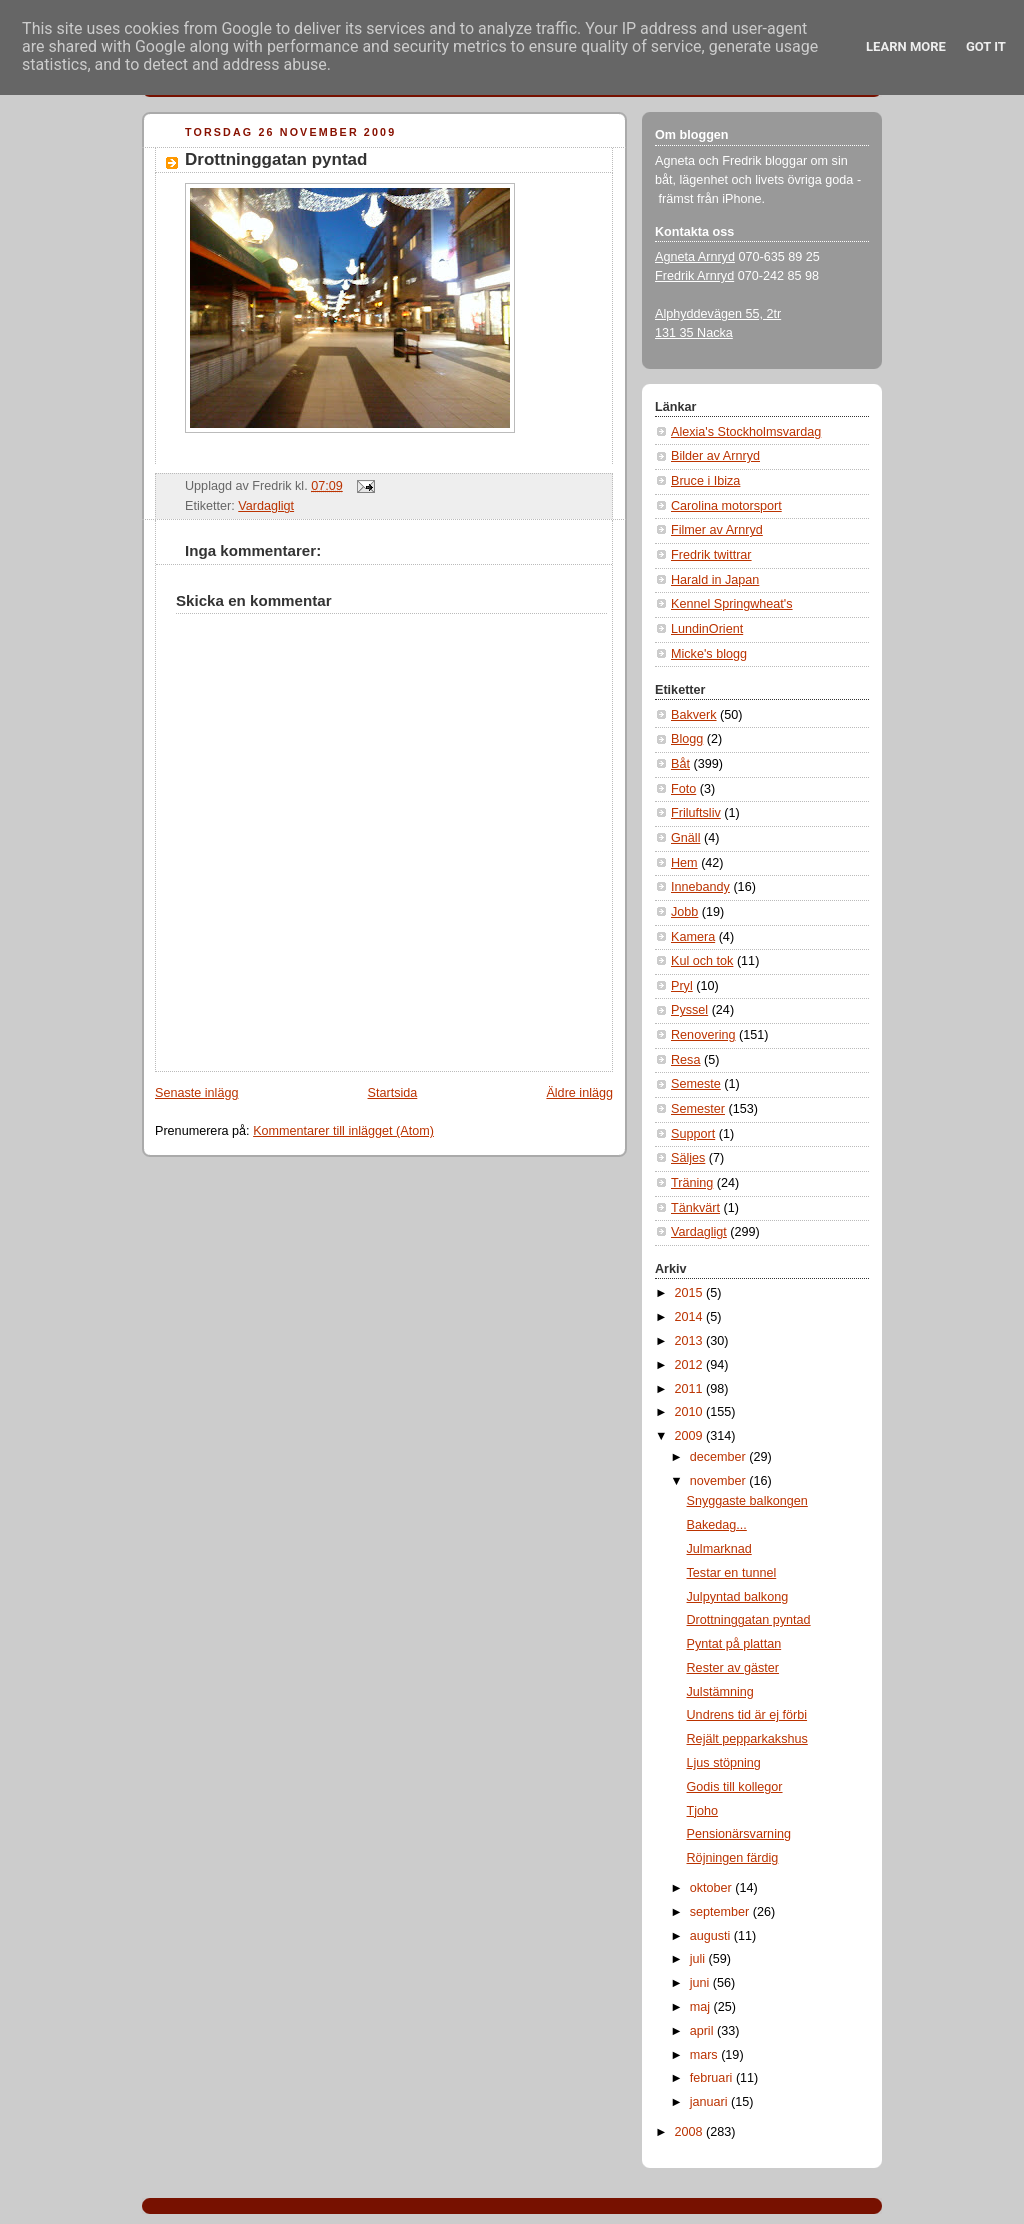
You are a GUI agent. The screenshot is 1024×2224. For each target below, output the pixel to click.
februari (713, 2078)
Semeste (696, 1084)
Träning (692, 1183)
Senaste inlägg (196, 1093)
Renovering (703, 1035)
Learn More (906, 46)
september (721, 1912)
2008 (691, 2132)
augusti (712, 1936)
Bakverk (694, 715)
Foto (683, 789)
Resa (685, 1060)
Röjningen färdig (733, 1858)
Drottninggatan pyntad (276, 159)
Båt (680, 764)
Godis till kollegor (735, 1787)
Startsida (393, 1093)
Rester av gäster (733, 1668)
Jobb (684, 912)
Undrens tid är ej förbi (747, 1715)
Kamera (693, 937)
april (703, 2031)
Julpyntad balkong (738, 1597)
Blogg (687, 739)
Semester (698, 1109)
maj (702, 2007)
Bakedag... (717, 1525)
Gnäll (685, 838)
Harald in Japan (715, 580)
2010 (691, 1412)
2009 (691, 1436)
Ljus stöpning (724, 1763)
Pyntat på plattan (734, 1644)
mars (706, 2055)
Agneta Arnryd (695, 257)
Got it (986, 46)
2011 (691, 1389)
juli (699, 1959)
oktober (713, 1888)
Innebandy (700, 887)
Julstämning (720, 1692)
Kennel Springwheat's (732, 604)
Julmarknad (719, 1549)
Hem (684, 863)
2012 (691, 1365)
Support (693, 1134)
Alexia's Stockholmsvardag (746, 432)
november (720, 1481)
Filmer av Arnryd (717, 530)
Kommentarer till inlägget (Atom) (343, 1131)
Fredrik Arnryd (694, 276)
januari (710, 2102)
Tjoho (703, 1811)
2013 (691, 1341)
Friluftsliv (696, 813)
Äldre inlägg (579, 1093)
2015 (691, 1293)
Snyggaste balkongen (747, 1501)
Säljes (688, 1158)
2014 (691, 1317)
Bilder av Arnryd (715, 456)
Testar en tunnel (732, 1573)
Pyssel (689, 1010)
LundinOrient (707, 629)
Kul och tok (702, 961)
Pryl (682, 986)
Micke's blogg (709, 654)
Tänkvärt (695, 1208)
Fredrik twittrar (711, 555)
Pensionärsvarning (739, 1834)
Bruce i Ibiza (705, 481)
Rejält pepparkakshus (747, 1739)
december (720, 1457)
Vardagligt (266, 506)
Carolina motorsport (726, 506)
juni (701, 1983)
